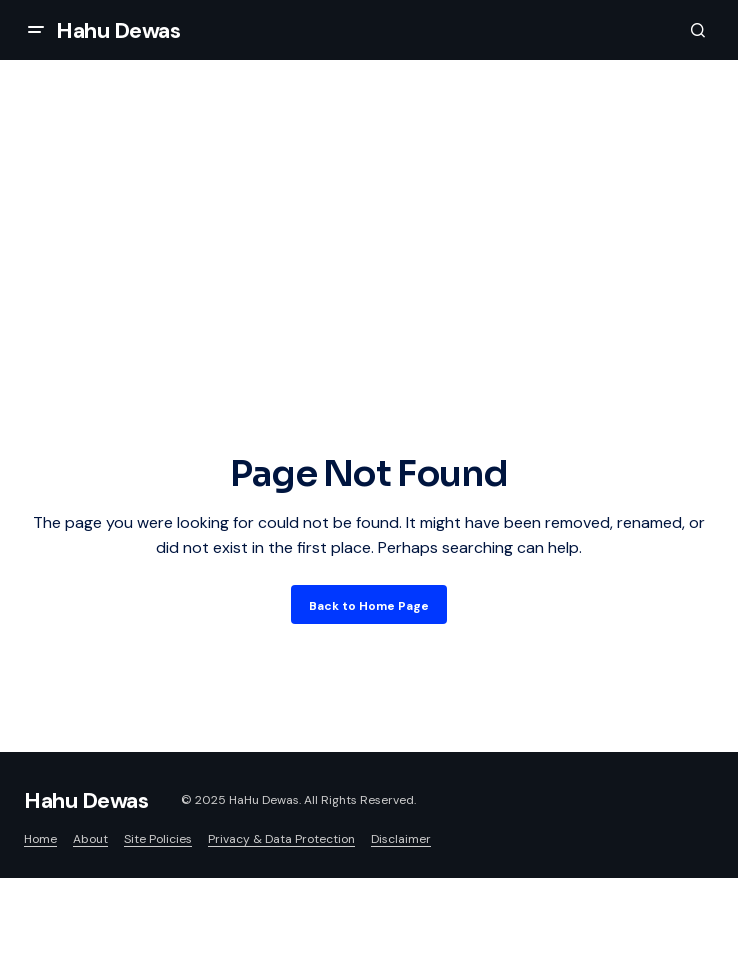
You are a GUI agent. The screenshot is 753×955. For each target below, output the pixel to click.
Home (40, 839)
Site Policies (158, 839)
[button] (36, 30)
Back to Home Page (369, 606)
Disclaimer (401, 839)
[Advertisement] (369, 298)
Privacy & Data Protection (281, 839)
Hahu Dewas (118, 30)
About (90, 839)
